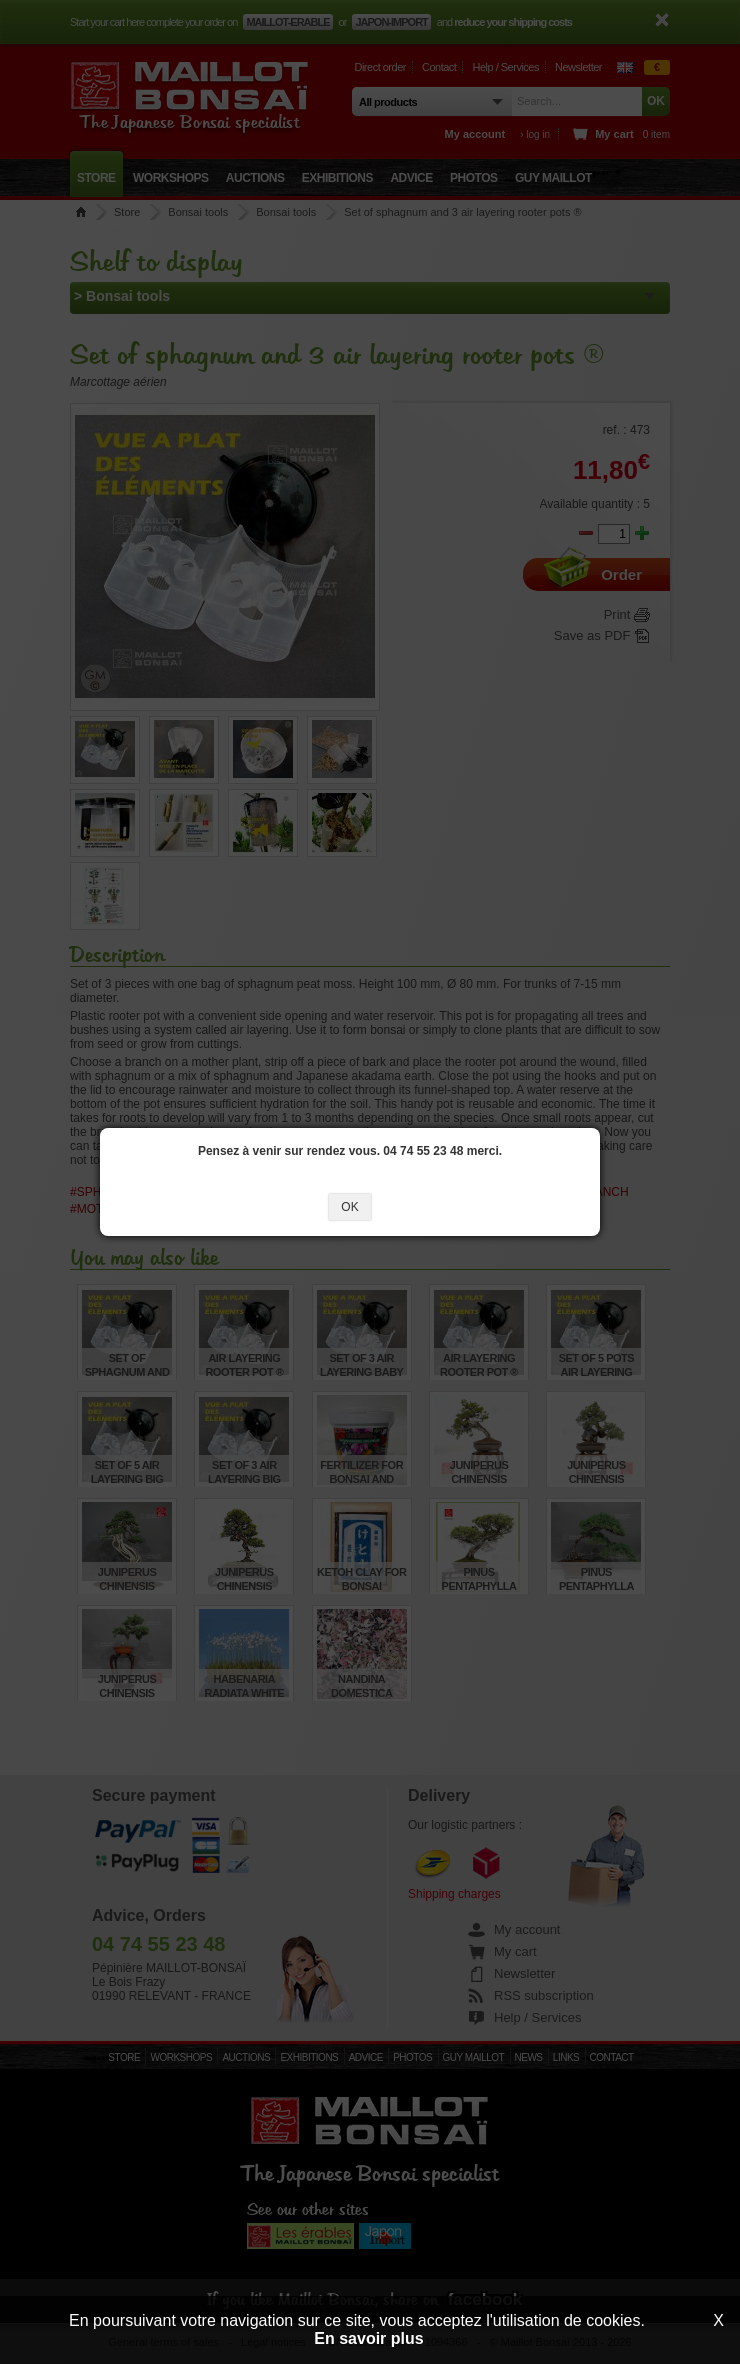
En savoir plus (368, 2338)
